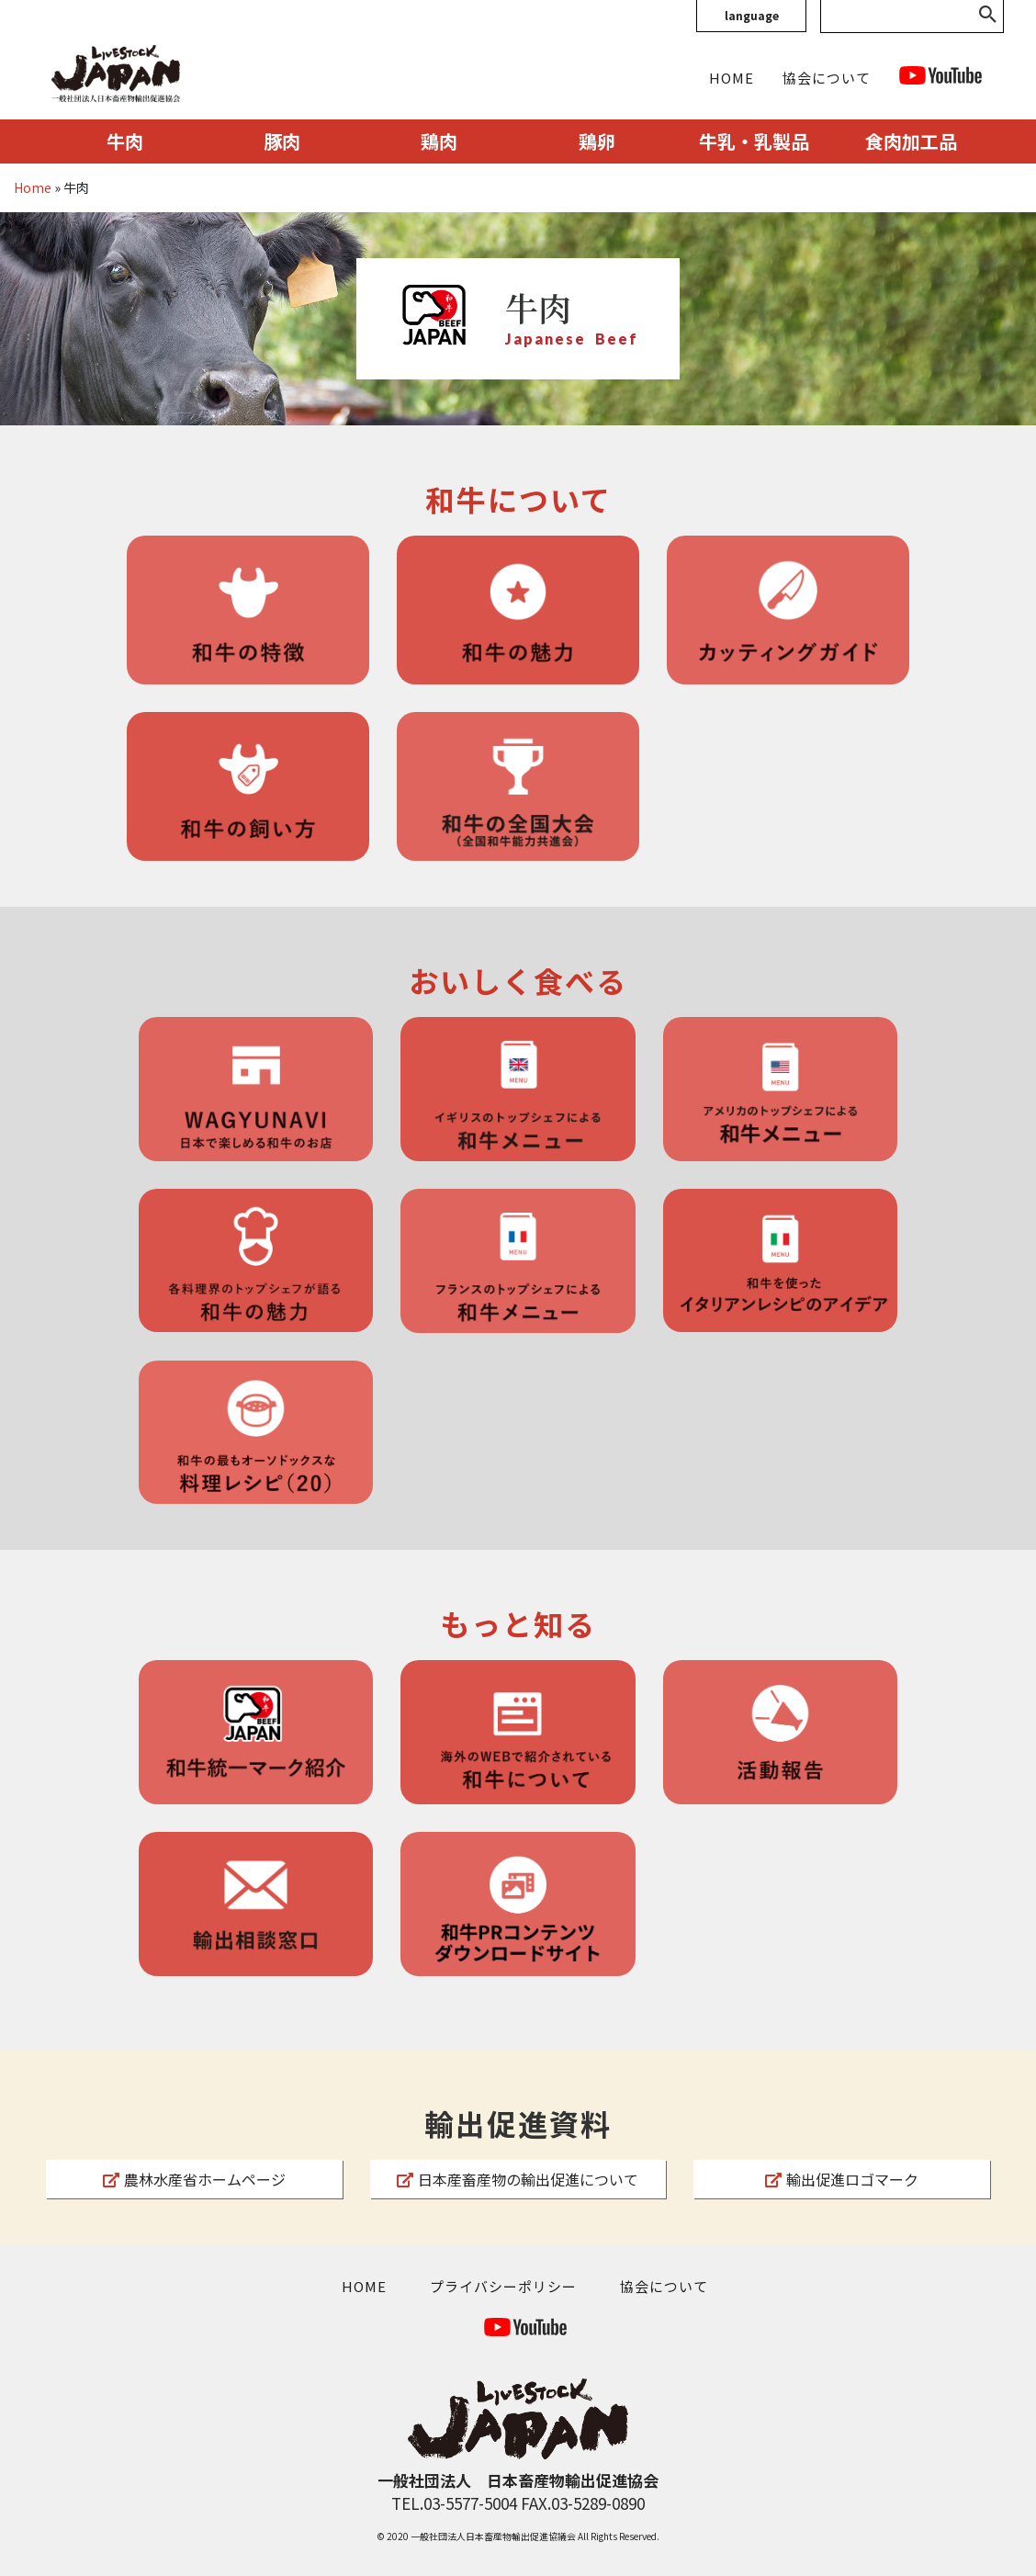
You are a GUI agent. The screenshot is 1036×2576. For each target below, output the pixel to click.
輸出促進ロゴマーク (841, 2179)
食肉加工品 (911, 141)
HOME (731, 77)
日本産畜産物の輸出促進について (517, 2179)
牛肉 (125, 141)
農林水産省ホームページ (194, 2179)
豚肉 (282, 141)
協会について (827, 77)
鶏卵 (597, 141)
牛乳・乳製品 (754, 141)
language (752, 15)
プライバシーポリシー (503, 2286)
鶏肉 (439, 141)
